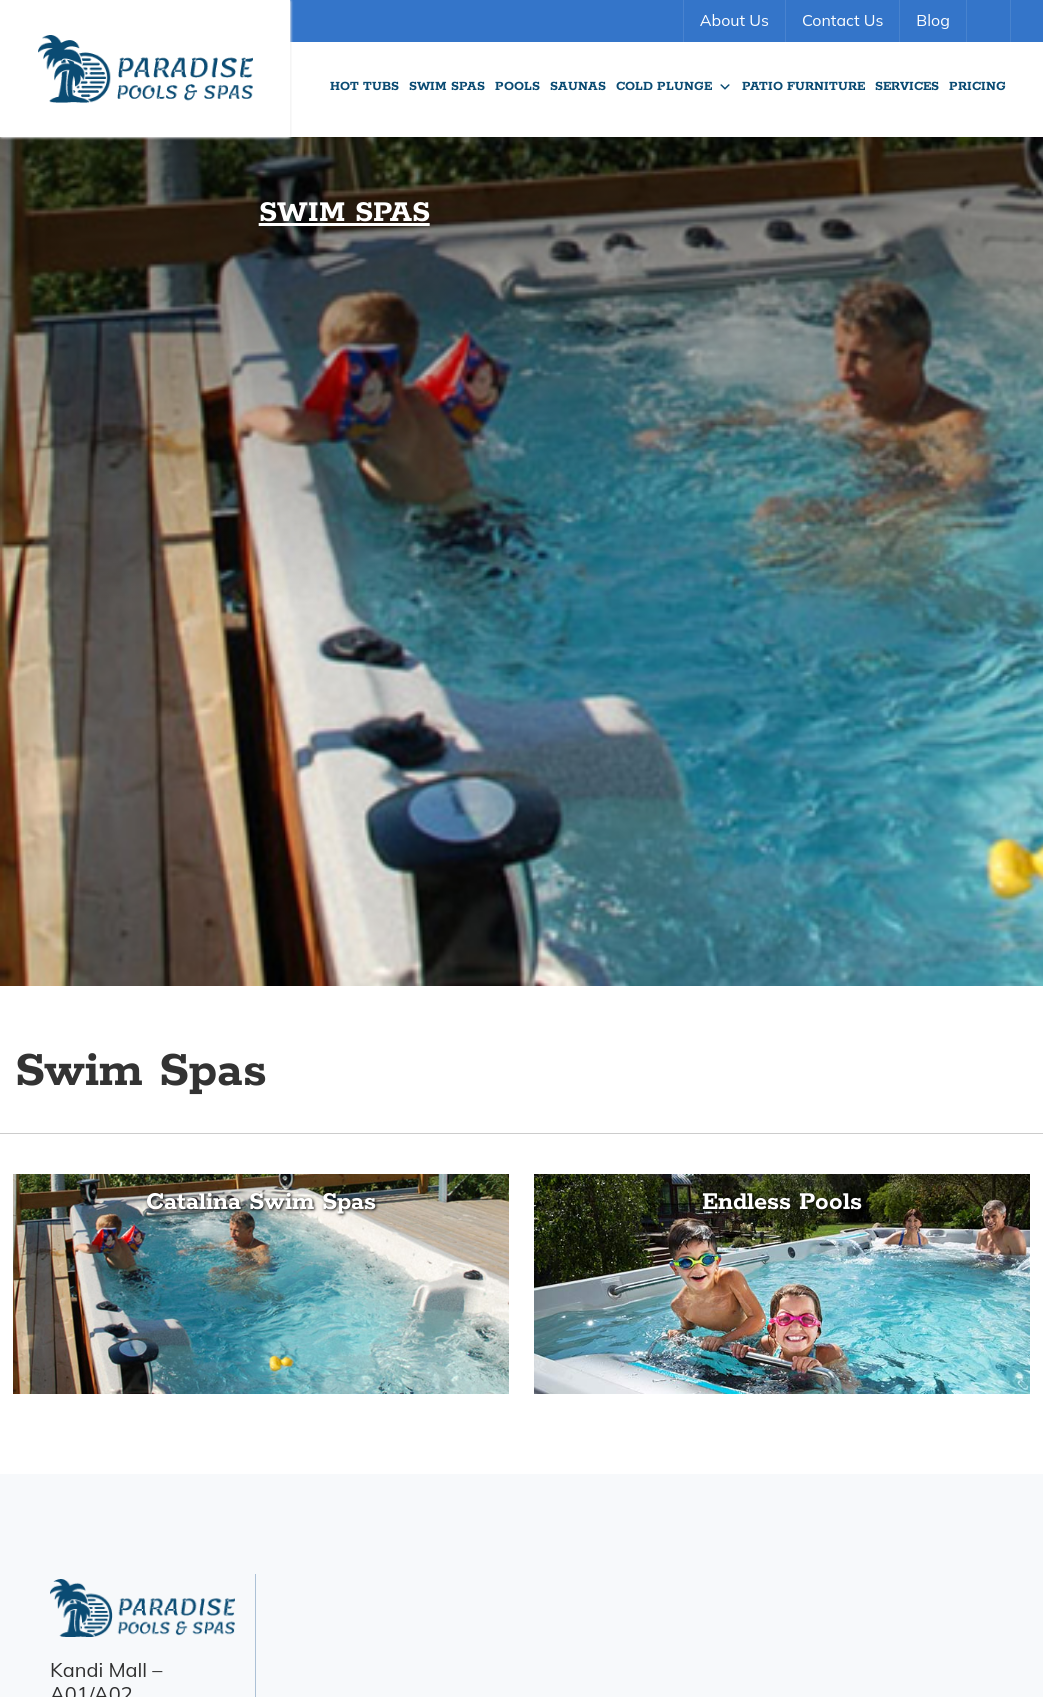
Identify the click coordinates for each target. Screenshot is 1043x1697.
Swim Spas (447, 86)
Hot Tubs (364, 86)
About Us (734, 20)
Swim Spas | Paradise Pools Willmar (145, 68)
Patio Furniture (803, 86)
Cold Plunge (674, 87)
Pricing (977, 86)
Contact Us (842, 20)
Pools (517, 86)
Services (907, 86)
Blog (932, 20)
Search (991, 21)
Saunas (578, 86)
